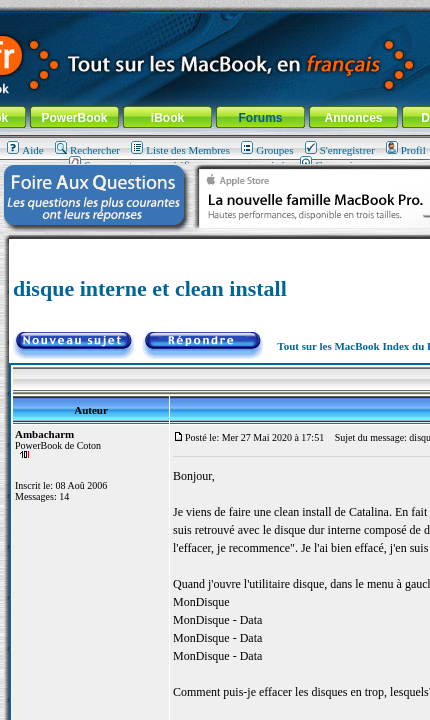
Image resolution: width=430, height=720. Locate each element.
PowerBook (74, 118)
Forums (260, 118)
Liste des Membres (180, 150)
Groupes (267, 150)
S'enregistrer (340, 150)
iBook (167, 118)
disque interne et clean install (150, 288)
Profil (406, 150)
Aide (25, 150)
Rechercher (87, 150)
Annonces (353, 118)
